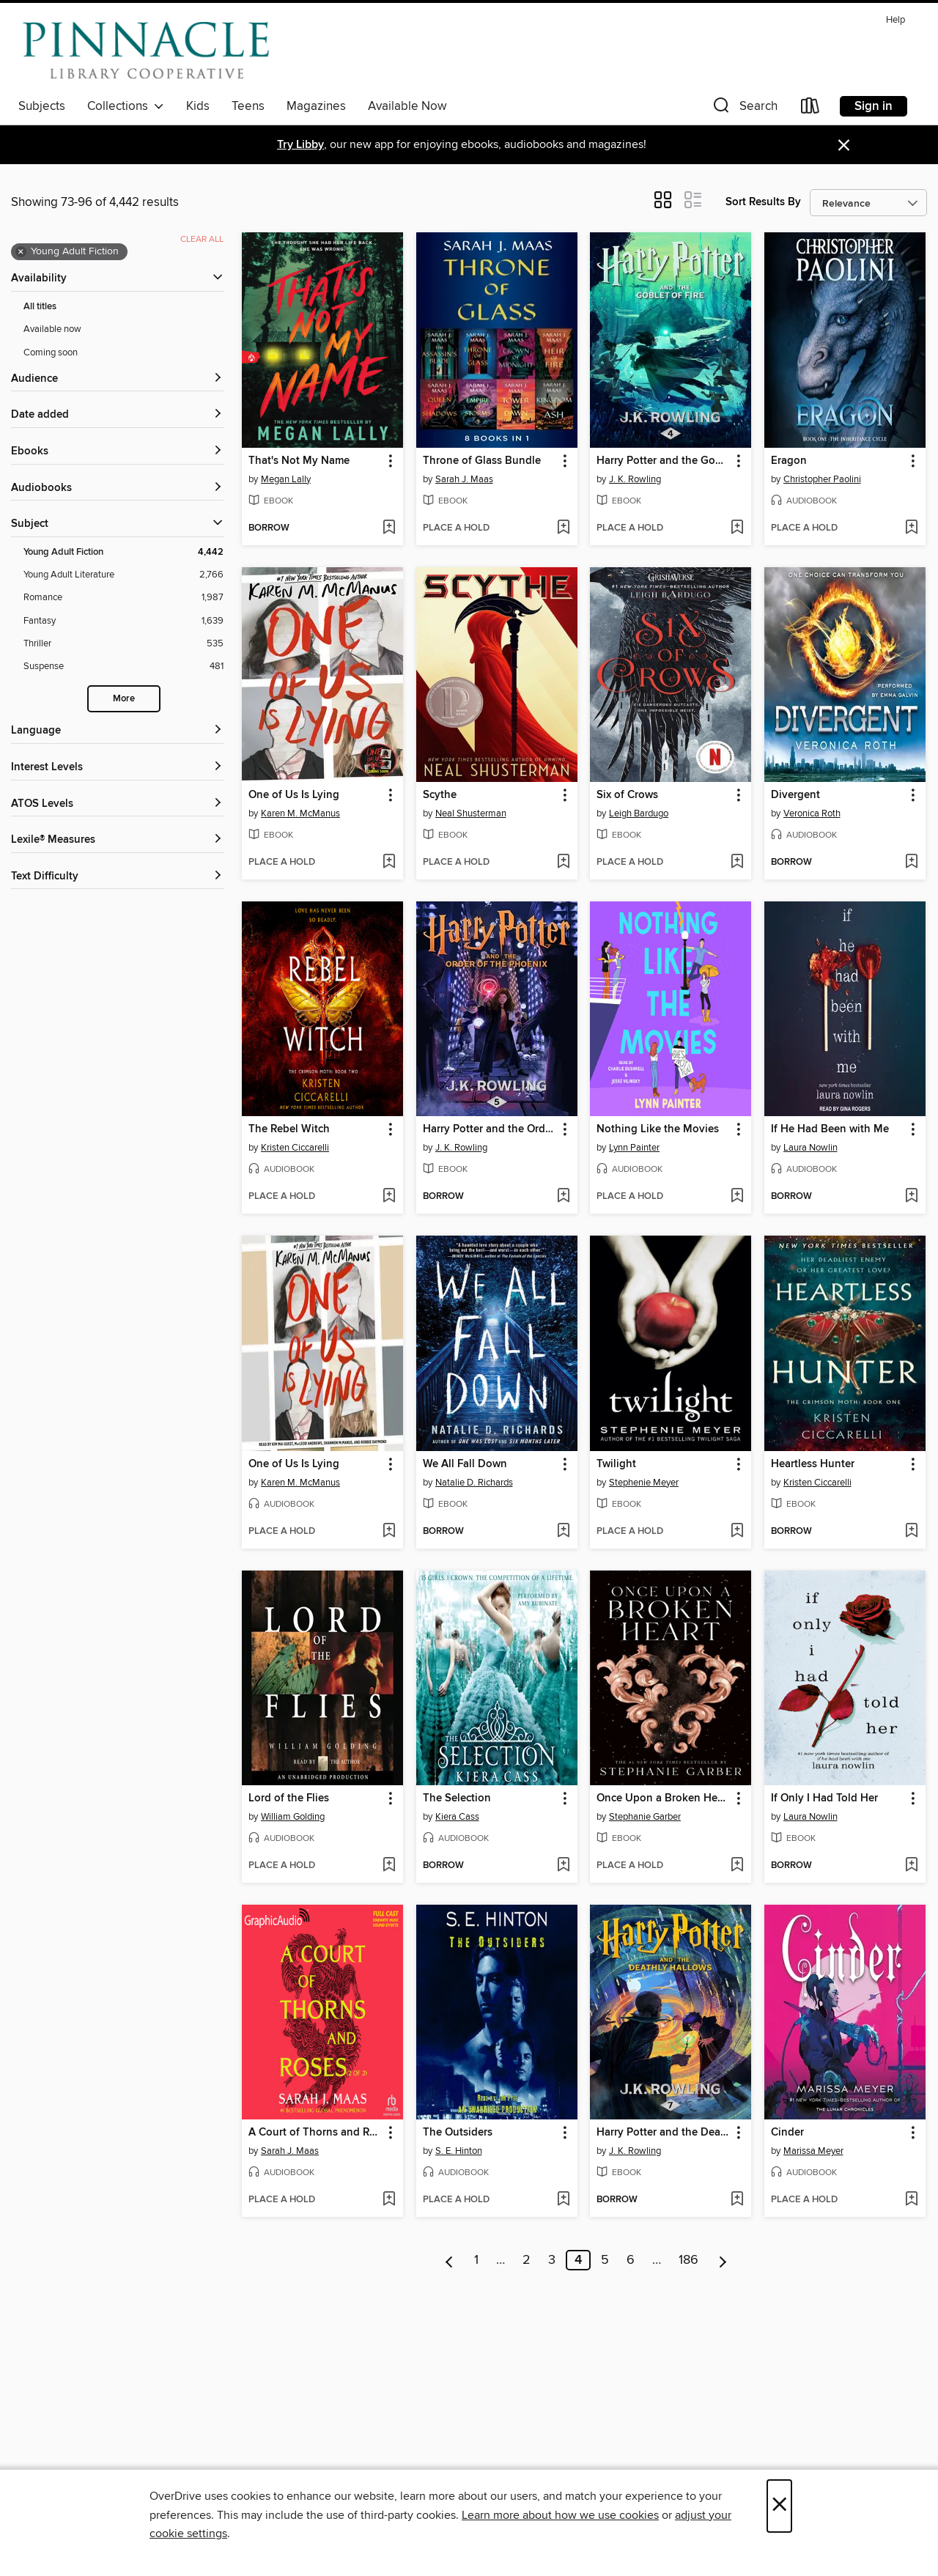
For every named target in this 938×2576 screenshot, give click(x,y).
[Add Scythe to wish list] (563, 862)
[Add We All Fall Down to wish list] (563, 1531)
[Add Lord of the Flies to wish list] (389, 1865)
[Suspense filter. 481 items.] (123, 666)
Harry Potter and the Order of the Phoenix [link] (490, 1129)
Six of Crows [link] (627, 795)
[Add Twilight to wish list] (737, 1531)
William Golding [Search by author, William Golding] (293, 1817)
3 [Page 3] (551, 2260)
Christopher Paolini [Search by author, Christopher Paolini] (822, 479)
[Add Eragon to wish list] (911, 528)
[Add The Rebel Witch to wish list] (389, 1196)
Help (895, 20)
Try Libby (300, 144)
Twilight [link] (616, 1464)
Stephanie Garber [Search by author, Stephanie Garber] (645, 1817)
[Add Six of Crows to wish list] (737, 862)
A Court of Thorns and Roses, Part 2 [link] (315, 2132)
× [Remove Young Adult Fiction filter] (21, 252)
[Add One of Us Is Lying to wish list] (389, 862)
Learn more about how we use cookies (560, 2515)
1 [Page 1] (476, 2260)
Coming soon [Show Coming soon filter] (50, 352)
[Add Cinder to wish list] (911, 2200)
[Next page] (723, 2260)
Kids (198, 106)
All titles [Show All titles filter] (39, 306)
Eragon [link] (789, 461)
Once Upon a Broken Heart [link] (664, 1798)
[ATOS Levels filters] (117, 804)
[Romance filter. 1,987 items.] (123, 597)
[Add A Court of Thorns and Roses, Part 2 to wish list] (389, 2200)
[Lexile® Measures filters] (117, 840)
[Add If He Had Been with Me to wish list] (911, 1196)
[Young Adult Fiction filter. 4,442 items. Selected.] (123, 552)
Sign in (873, 106)
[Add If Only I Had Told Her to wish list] (911, 1865)
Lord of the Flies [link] (288, 1798)
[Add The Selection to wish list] (563, 1865)
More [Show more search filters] (124, 699)
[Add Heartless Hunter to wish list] (911, 1531)
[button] (744, 109)
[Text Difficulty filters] (117, 877)
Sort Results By (763, 202)
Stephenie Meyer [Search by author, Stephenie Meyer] (644, 1482)
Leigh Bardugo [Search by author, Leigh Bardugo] (638, 813)
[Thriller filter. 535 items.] (123, 644)
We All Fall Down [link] (465, 1464)
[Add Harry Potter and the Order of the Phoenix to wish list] (563, 1196)
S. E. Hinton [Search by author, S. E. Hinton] (458, 2151)
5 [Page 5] (605, 2260)
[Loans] (810, 109)
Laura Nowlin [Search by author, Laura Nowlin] (810, 1148)
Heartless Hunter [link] (812, 1464)
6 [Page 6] (631, 2260)
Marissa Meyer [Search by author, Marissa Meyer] (813, 2151)
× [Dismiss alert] (844, 145)
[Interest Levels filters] (117, 767)
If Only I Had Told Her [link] (824, 1798)
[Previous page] (449, 2260)
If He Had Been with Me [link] (830, 1129)
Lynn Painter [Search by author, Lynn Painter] (634, 1148)
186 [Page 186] (688, 2260)
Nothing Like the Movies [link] (658, 1129)
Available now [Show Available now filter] (52, 329)
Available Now (407, 106)
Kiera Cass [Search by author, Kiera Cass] (457, 1817)
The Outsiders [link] (457, 2132)
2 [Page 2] (526, 2260)
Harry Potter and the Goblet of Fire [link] (664, 461)
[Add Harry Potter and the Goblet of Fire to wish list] (737, 528)
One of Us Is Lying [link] (293, 795)
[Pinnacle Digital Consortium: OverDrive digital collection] (145, 51)
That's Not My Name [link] (299, 461)
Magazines (316, 106)
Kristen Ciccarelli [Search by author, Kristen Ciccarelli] (295, 1148)
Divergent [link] (795, 795)
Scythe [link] (440, 795)
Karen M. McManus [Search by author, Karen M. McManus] (300, 813)
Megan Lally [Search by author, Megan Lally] (286, 479)
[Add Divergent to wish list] (911, 862)
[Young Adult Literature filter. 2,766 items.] (123, 575)
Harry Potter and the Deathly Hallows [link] (664, 2132)
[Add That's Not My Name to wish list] (389, 528)
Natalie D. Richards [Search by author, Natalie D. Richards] (474, 1482)
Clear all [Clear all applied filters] (202, 239)
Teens (248, 106)
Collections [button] (125, 106)
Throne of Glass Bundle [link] (482, 461)
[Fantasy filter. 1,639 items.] (123, 621)
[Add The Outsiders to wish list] (563, 2200)
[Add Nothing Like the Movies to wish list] (737, 1196)
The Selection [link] (457, 1798)
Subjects (41, 106)
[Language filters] (117, 731)
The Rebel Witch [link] (289, 1129)
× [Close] (779, 2506)
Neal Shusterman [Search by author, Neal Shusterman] (470, 813)
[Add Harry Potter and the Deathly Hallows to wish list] (737, 2200)
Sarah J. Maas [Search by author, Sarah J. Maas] (464, 479)
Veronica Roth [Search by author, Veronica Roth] (812, 813)
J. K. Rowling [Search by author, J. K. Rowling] (635, 479)
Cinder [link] (787, 2132)
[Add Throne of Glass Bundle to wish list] (563, 528)
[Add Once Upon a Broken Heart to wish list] (737, 1865)
